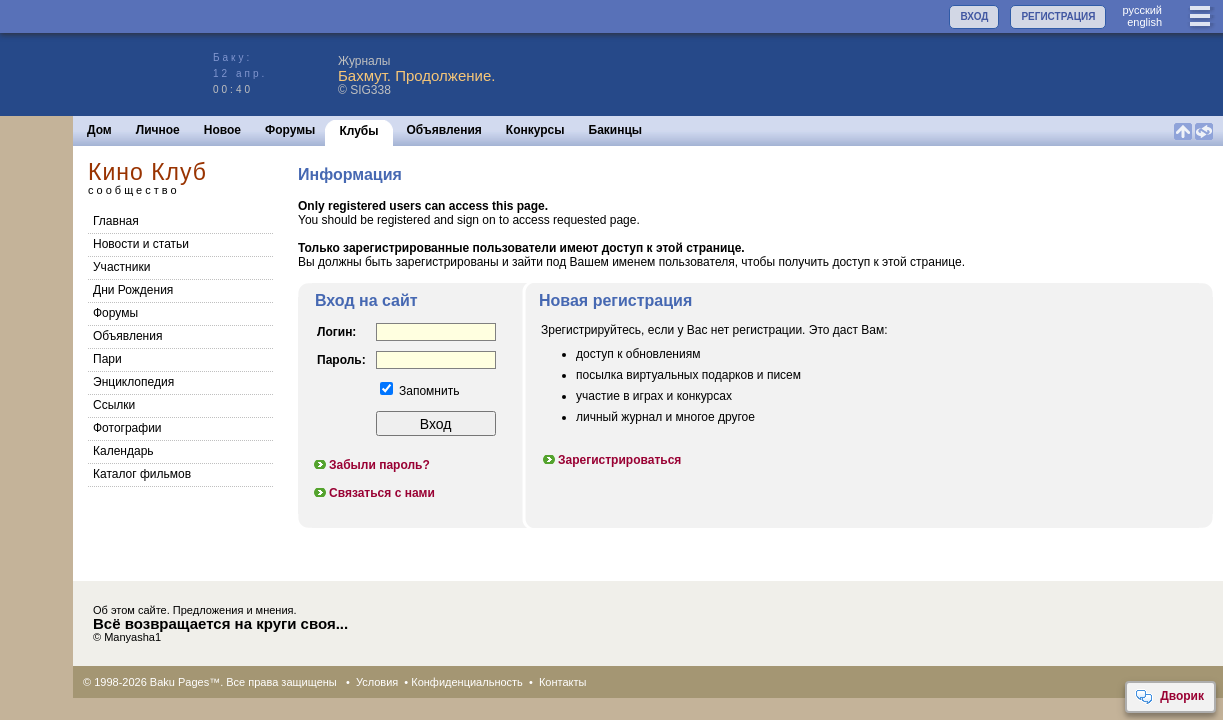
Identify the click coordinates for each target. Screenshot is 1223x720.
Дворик (1169, 697)
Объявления (444, 130)
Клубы (358, 131)
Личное (158, 130)
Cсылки (114, 405)
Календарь (123, 451)
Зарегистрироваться (611, 460)
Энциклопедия (133, 382)
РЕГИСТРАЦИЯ (1058, 16)
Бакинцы (616, 130)
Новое (222, 130)
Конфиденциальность (467, 682)
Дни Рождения (133, 290)
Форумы (290, 130)
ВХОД (974, 16)
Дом (99, 130)
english (1144, 22)
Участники (121, 267)
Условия (377, 682)
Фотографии (127, 428)
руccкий (1142, 10)
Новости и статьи (141, 244)
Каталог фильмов (142, 474)
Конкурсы (535, 130)
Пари (107, 359)
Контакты (563, 682)
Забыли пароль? (371, 465)
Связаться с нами (373, 493)
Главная (116, 221)
